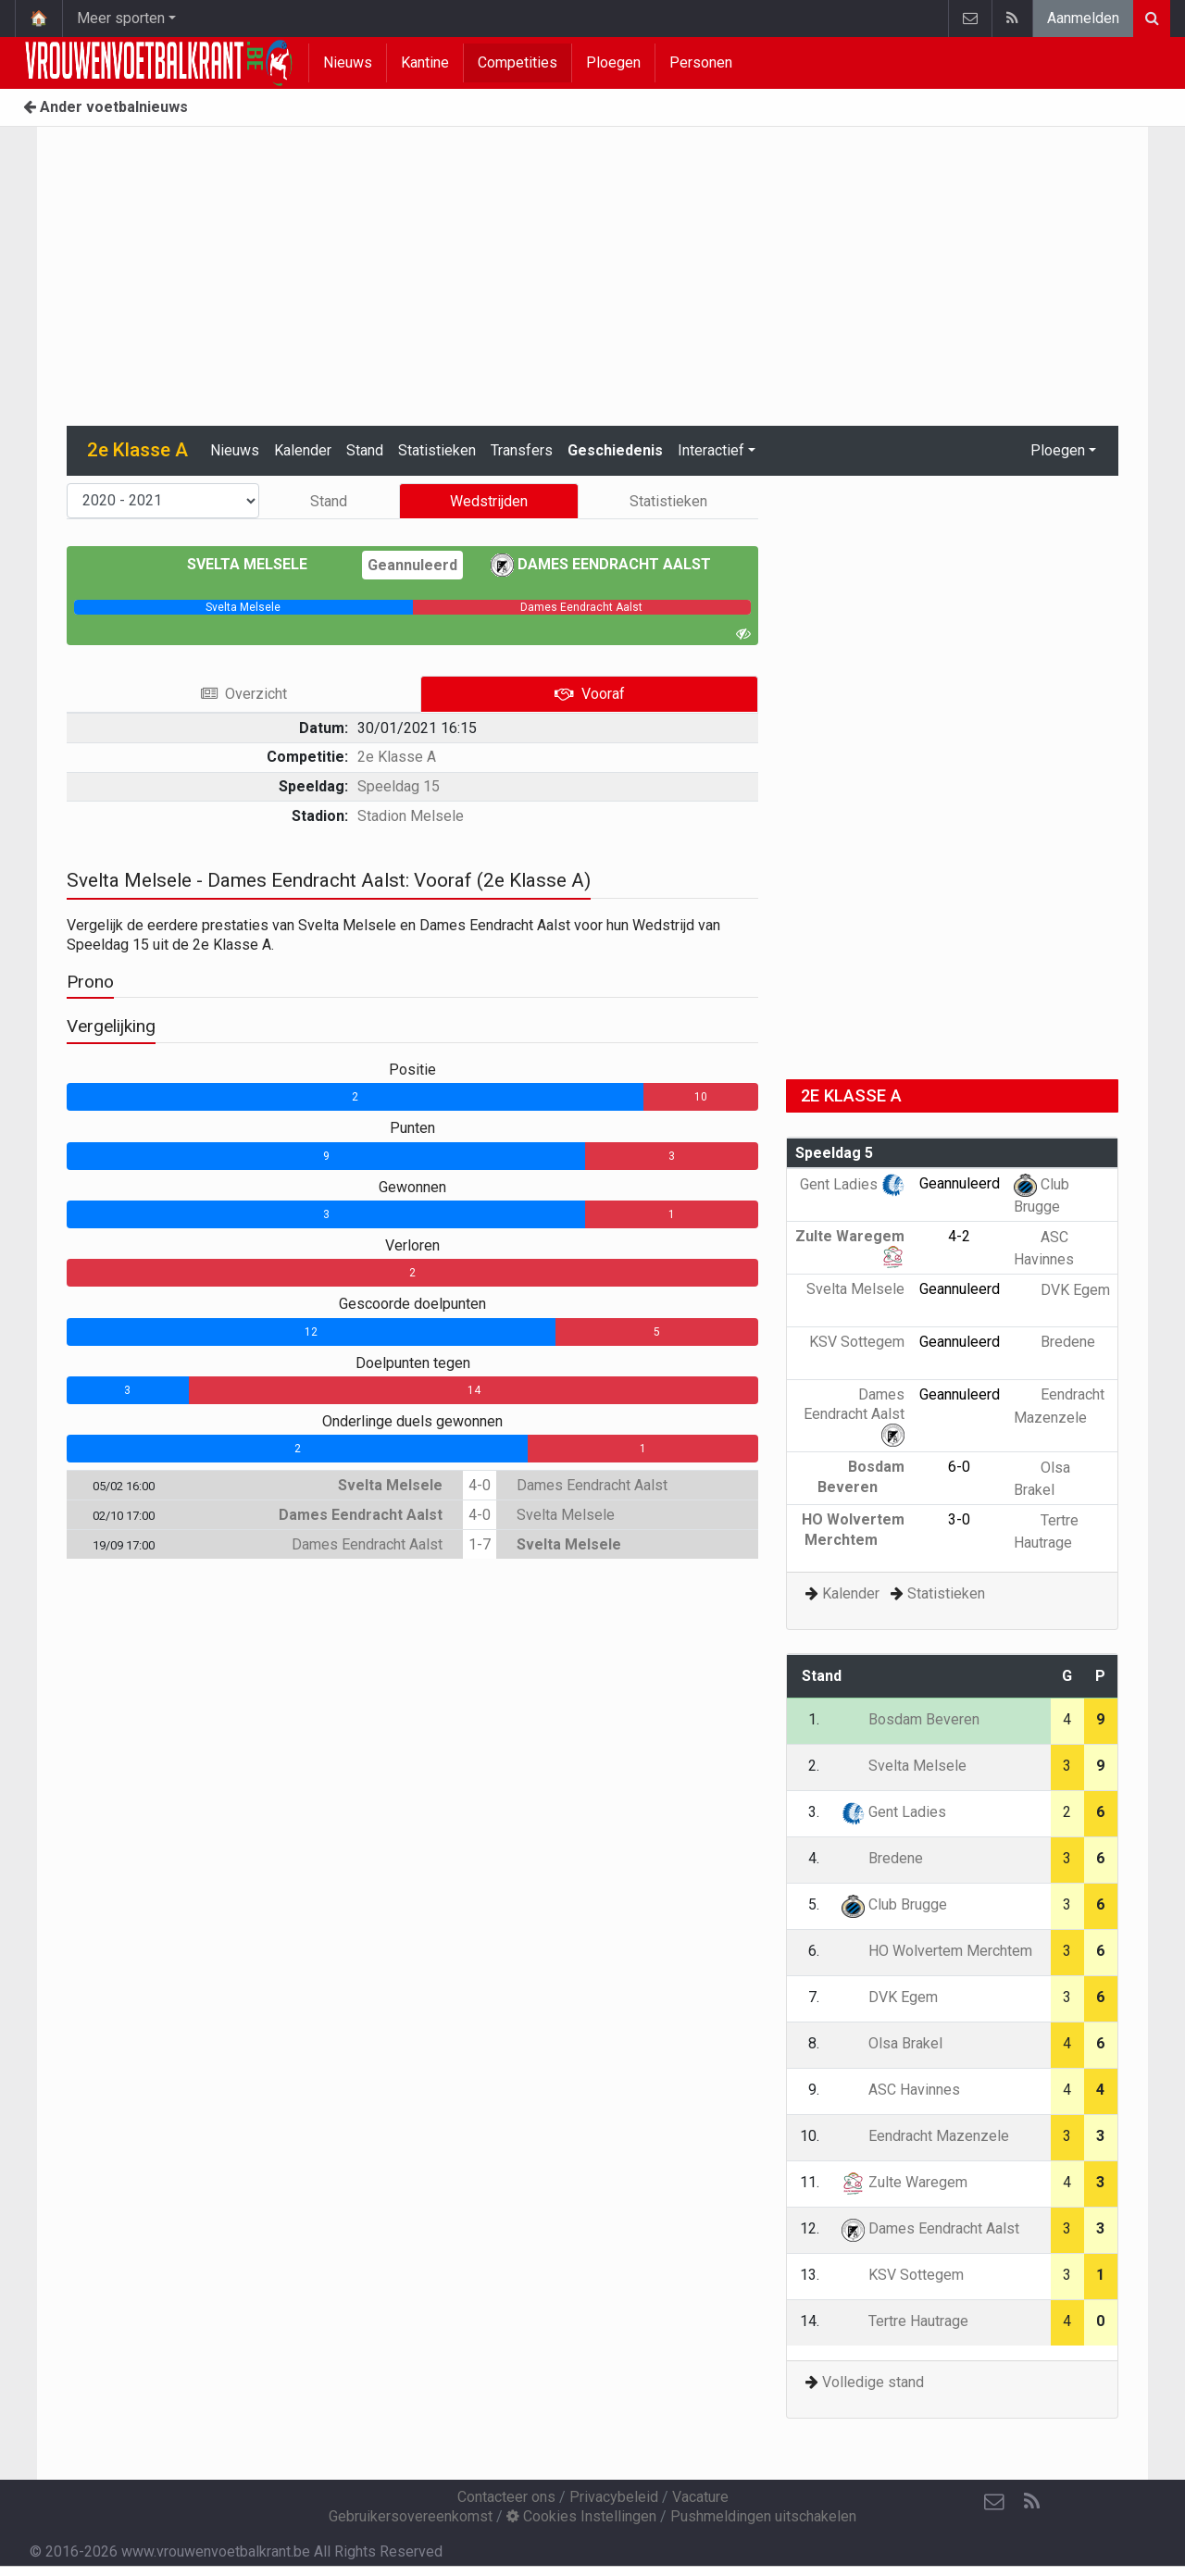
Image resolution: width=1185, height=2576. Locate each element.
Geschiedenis (615, 450)
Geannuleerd (412, 565)
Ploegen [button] (1057, 450)
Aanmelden (1083, 18)
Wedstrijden (489, 501)
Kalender (302, 450)
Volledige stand (873, 2382)
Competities (517, 62)
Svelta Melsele (260, 564)
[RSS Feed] (1031, 2501)
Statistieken (437, 450)
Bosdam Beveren (910, 1719)
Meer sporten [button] (121, 18)
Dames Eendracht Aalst (601, 564)
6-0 (959, 1466)
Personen (700, 62)
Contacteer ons (506, 2497)
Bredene (1054, 1341)
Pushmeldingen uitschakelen (763, 2516)
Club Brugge (894, 1904)
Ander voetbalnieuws (105, 107)
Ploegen (613, 62)
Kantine (425, 62)
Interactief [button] (711, 450)
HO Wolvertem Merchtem (937, 1951)
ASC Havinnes (901, 2089)
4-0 (479, 1485)
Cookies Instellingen (581, 2516)
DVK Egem (1062, 1290)
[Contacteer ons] (994, 2501)
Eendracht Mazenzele (925, 2136)
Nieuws (347, 62)
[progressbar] (243, 607)
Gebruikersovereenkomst (411, 2516)
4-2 (959, 1236)
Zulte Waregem (904, 2182)
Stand (364, 450)
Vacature (700, 2497)
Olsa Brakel (892, 2043)
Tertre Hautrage (905, 2321)
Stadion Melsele (410, 816)
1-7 (479, 1544)
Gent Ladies (852, 1184)
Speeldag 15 (398, 786)
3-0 (959, 1519)
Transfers (522, 450)
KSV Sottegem (903, 2275)
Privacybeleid (613, 2497)
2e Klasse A (396, 756)
